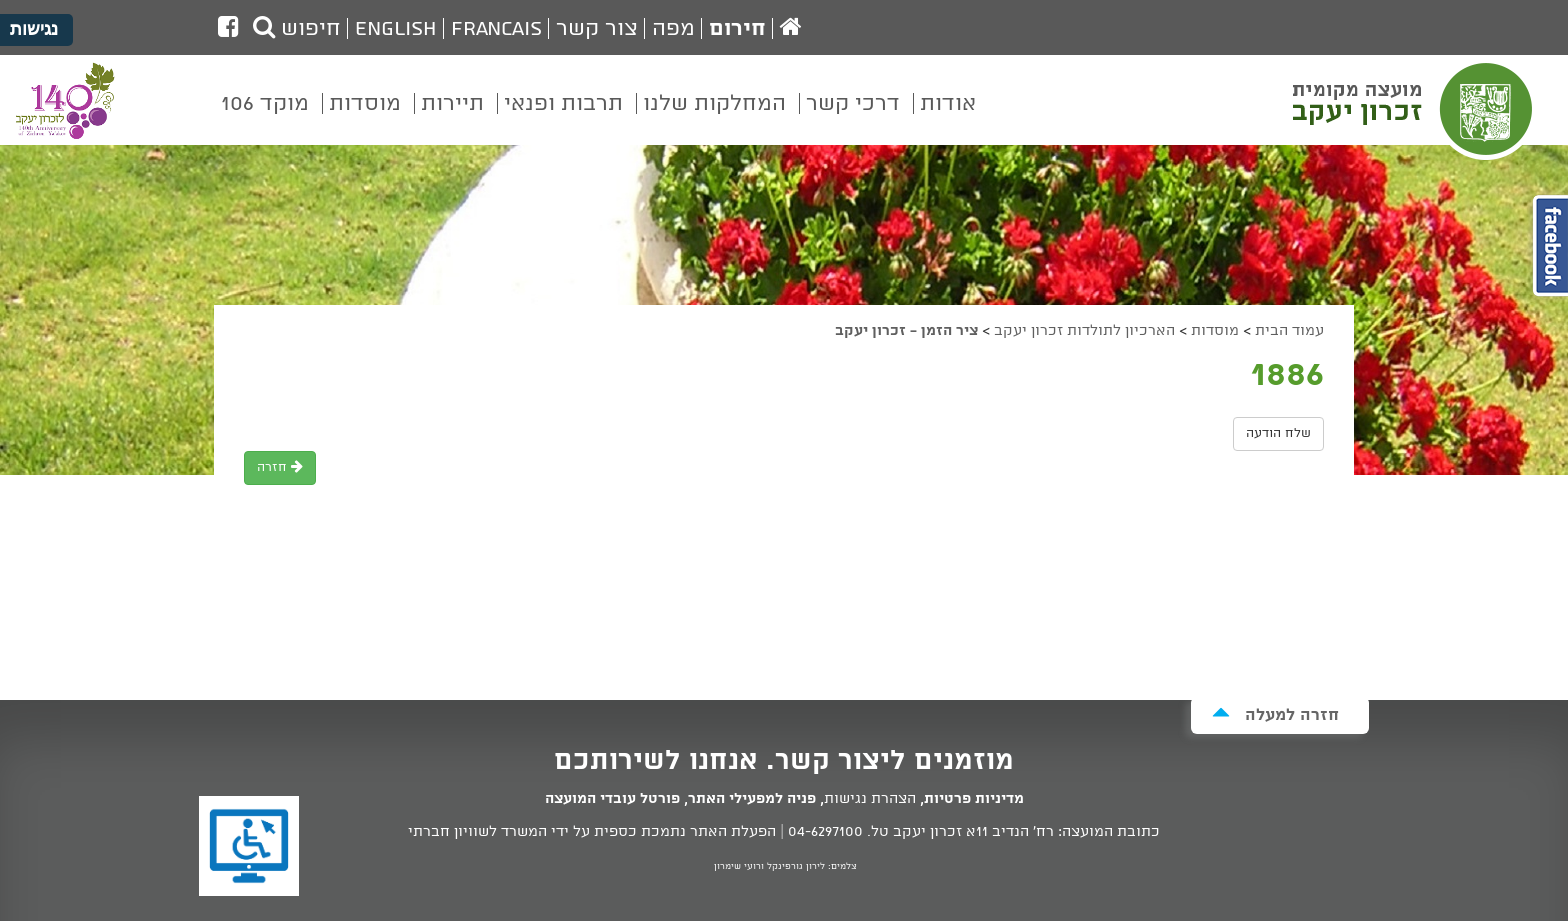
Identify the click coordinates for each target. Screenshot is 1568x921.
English (396, 29)
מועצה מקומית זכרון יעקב (1415, 109)
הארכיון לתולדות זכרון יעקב (1084, 331)
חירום (737, 29)
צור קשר (597, 29)
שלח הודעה (1278, 433)
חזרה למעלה (1275, 714)
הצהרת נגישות (870, 799)
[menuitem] (948, 118)
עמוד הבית (1289, 331)
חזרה (280, 467)
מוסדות (1215, 331)
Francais (496, 29)
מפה (673, 29)
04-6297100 (825, 832)
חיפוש (297, 29)
